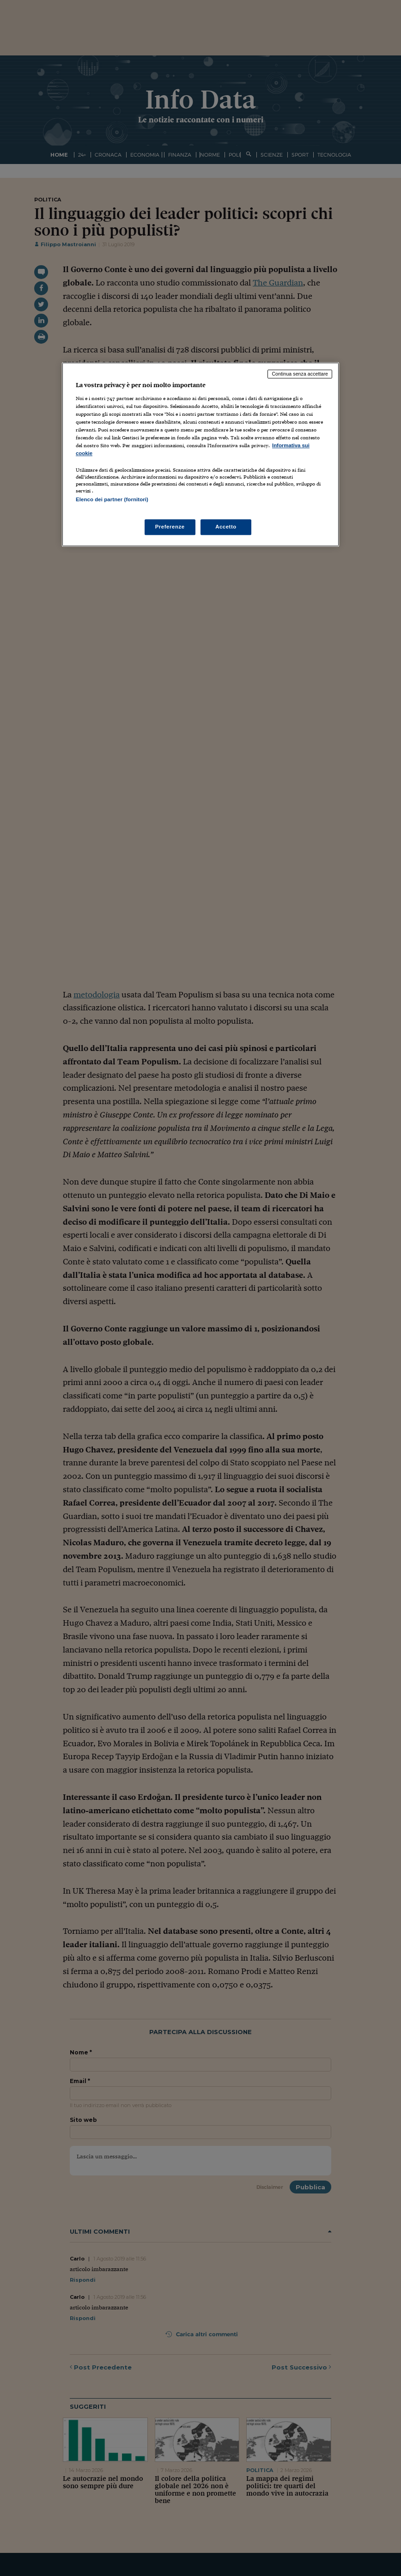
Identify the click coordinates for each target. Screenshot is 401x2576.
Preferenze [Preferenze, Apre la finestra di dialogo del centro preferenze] (170, 526)
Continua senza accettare (300, 374)
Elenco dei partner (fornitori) (112, 500)
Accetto (226, 526)
